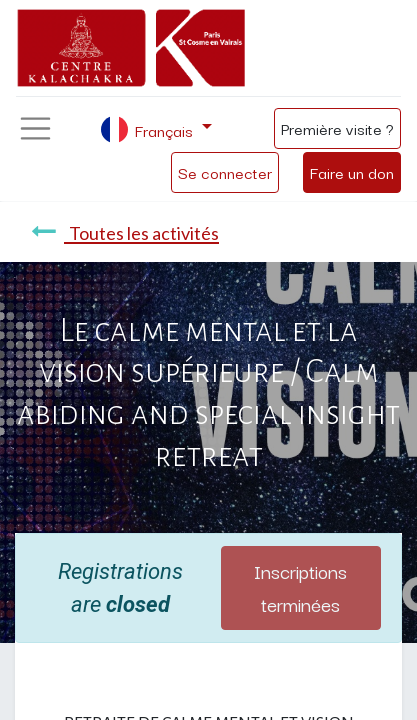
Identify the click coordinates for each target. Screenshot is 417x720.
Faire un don (352, 172)
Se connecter (225, 172)
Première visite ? (337, 128)
